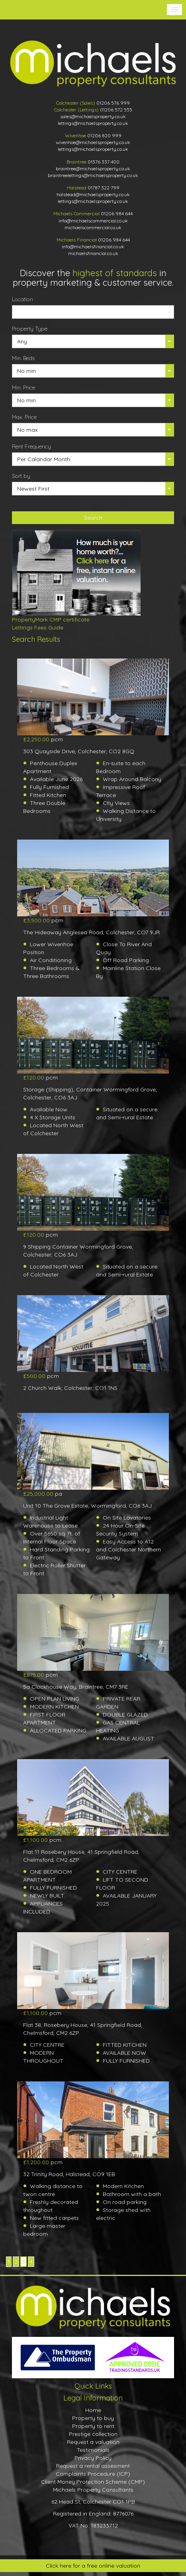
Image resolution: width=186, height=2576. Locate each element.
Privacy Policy (93, 2457)
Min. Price (23, 387)
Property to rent (93, 2426)
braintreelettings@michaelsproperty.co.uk (93, 175)
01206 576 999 (113, 103)
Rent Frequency (31, 446)
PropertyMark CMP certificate (51, 619)
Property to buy (93, 2418)
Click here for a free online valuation (93, 2565)
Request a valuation (93, 2441)
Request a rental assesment (93, 2465)
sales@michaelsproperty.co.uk (93, 116)
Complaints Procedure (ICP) (93, 2473)
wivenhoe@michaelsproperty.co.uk (93, 142)
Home (93, 2410)
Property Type (29, 328)
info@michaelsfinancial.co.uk (93, 246)
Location (22, 299)
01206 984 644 (117, 213)
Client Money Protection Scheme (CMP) (93, 2481)
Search (93, 517)
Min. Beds (23, 358)
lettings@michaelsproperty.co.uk (93, 123)
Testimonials (93, 2449)
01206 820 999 (104, 135)
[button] (174, 9)
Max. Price (24, 417)
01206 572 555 (116, 110)
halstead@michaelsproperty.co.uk (93, 194)
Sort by (21, 475)
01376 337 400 (103, 162)
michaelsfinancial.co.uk (93, 253)
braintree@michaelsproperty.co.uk (93, 168)
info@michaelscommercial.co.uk (93, 221)
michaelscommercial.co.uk (93, 227)
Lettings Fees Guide (37, 627)
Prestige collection (93, 2434)
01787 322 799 (103, 188)
